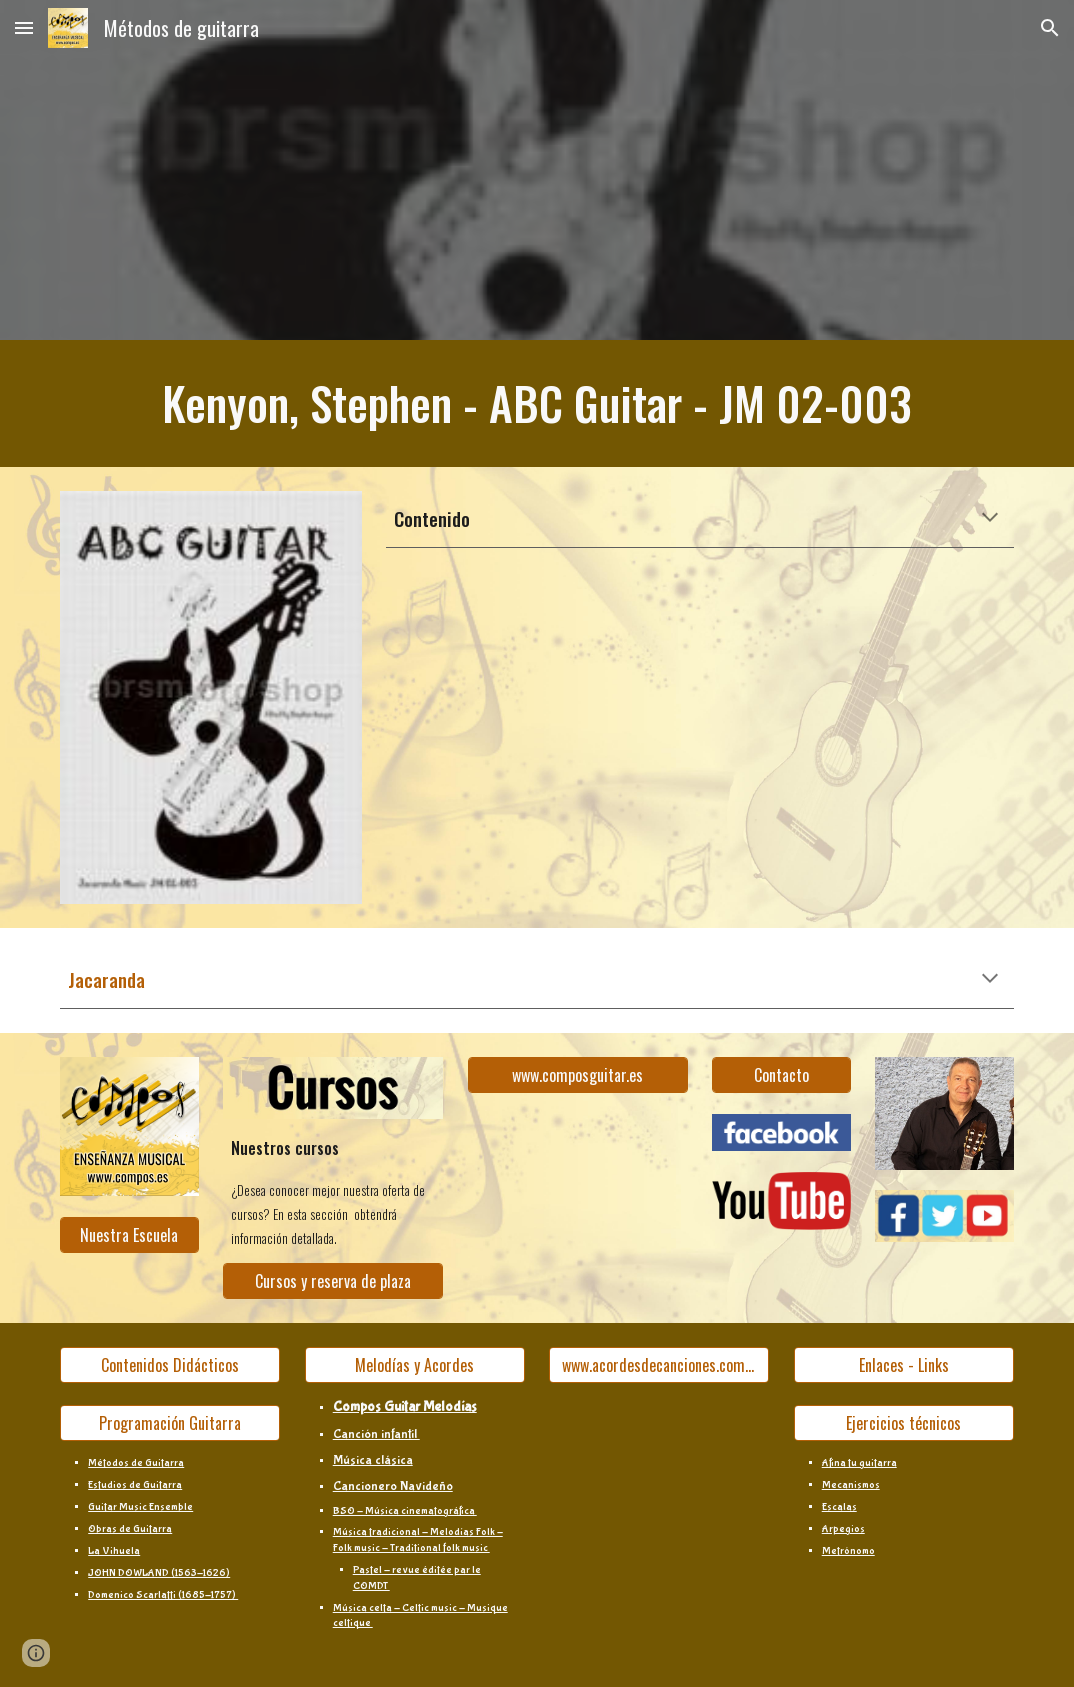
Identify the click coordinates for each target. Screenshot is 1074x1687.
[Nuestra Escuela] (129, 1235)
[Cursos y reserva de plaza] (333, 1281)
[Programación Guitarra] (170, 1423)
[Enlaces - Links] (904, 1365)
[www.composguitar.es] (578, 1075)
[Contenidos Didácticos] (170, 1365)
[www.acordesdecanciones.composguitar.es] (659, 1365)
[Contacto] (781, 1075)
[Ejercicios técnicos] (904, 1423)
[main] (537, 403)
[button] (24, 27)
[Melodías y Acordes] (415, 1365)
